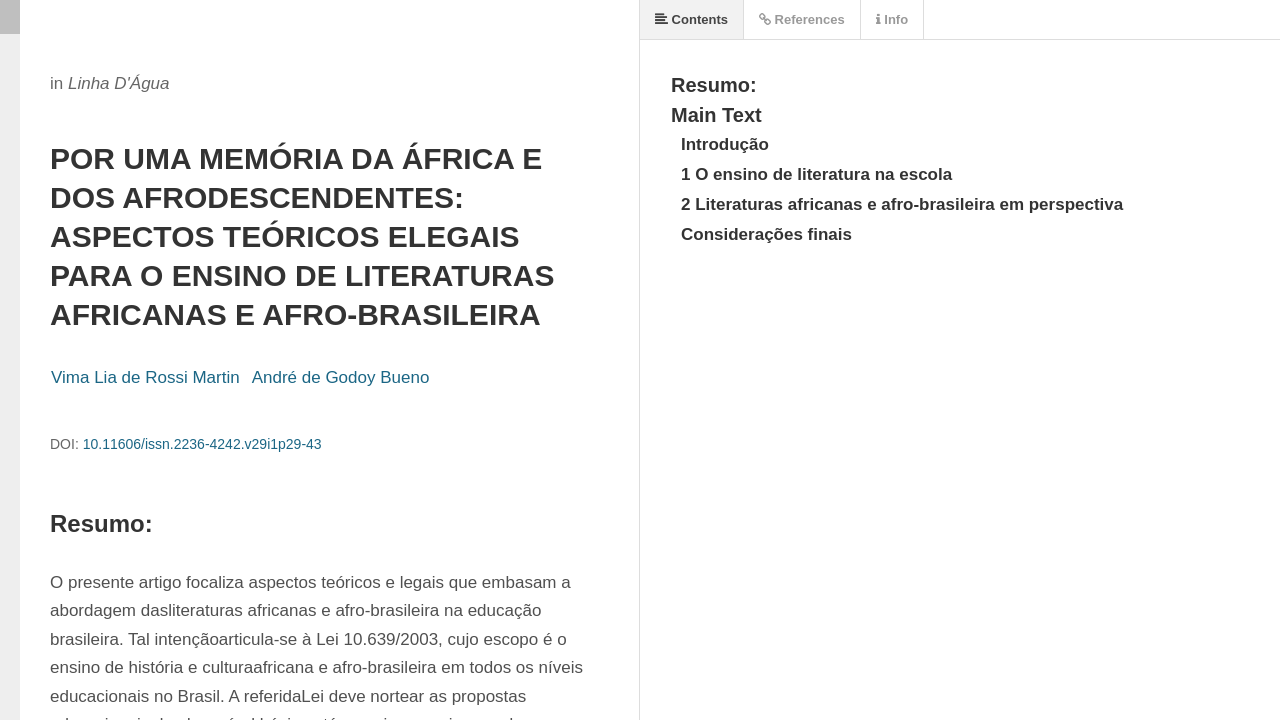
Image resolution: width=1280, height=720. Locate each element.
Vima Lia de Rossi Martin (145, 377)
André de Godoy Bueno (341, 377)
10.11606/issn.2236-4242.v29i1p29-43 (202, 444)
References (802, 19)
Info (892, 19)
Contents (691, 19)
